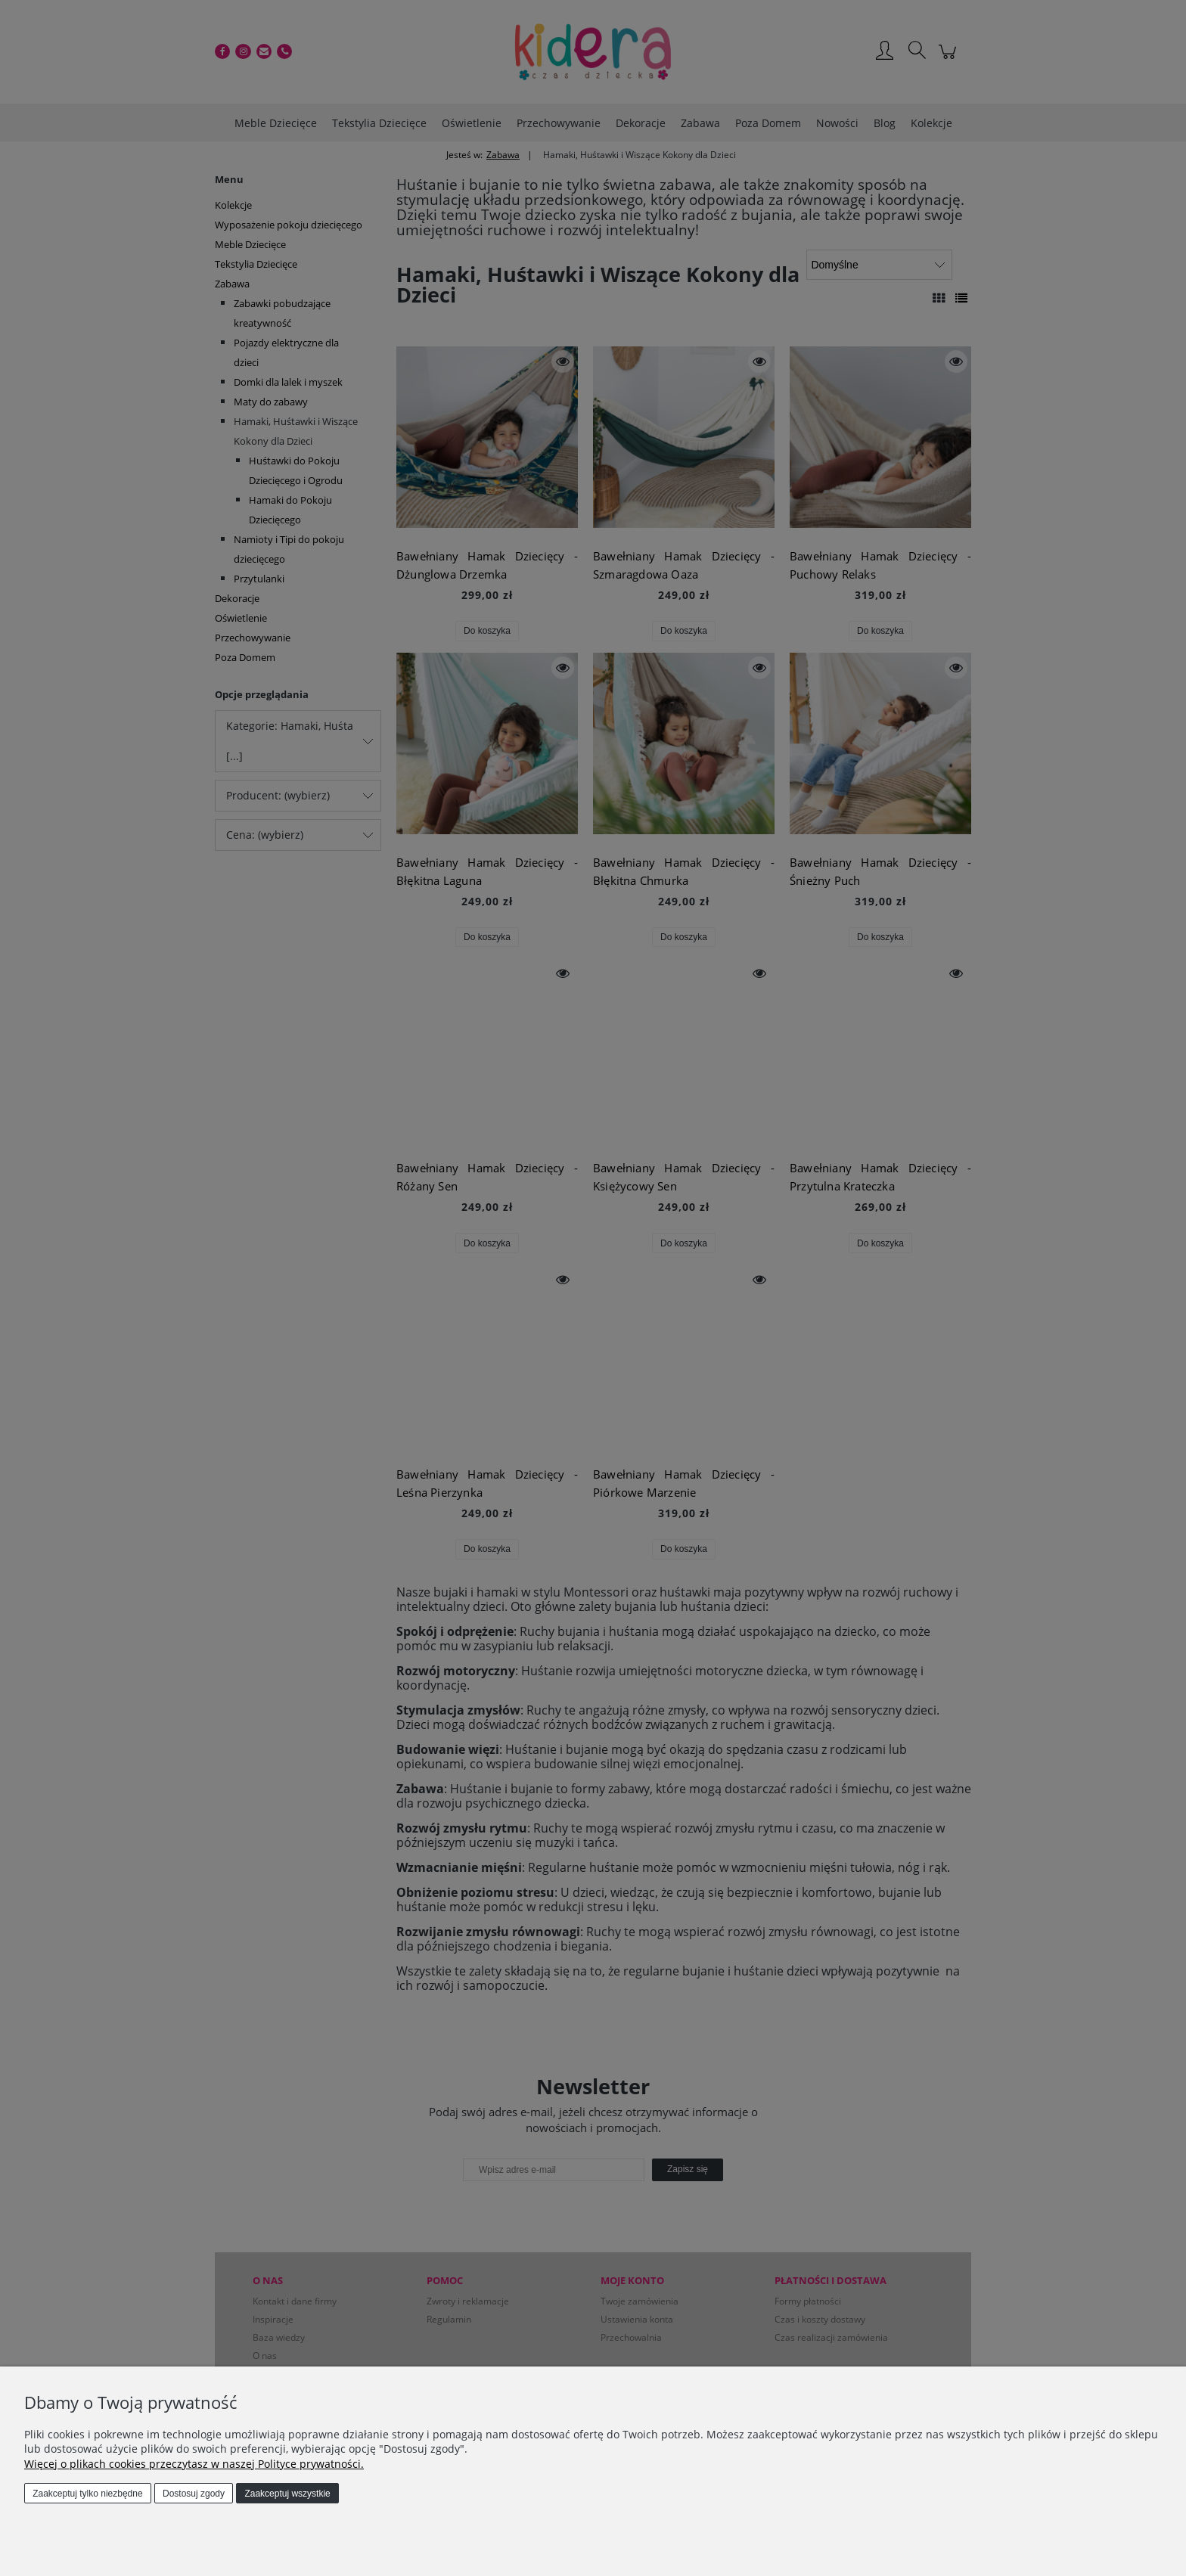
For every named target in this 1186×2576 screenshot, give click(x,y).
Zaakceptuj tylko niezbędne (87, 2493)
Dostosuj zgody (194, 2493)
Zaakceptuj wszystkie (287, 2493)
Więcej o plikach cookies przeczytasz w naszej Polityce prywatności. (194, 2464)
